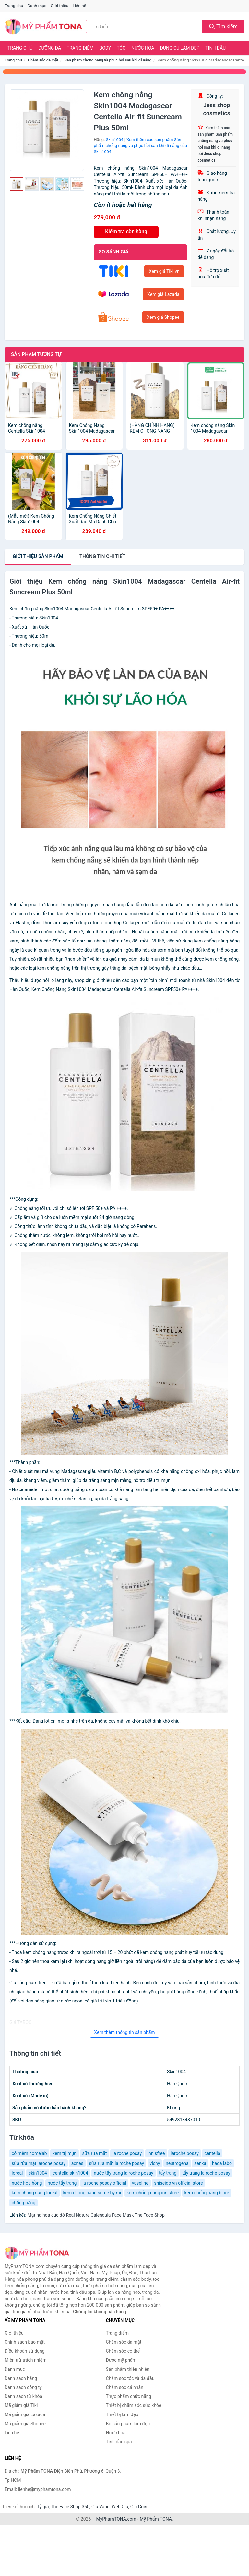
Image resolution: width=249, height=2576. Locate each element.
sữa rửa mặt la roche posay (116, 2163)
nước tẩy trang (62, 2183)
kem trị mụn (65, 2153)
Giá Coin (138, 2506)
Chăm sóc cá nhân (124, 2387)
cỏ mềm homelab (29, 2153)
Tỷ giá (43, 2506)
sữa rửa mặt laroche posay (38, 2163)
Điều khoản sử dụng (25, 2351)
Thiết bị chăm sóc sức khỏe (133, 2405)
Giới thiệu (59, 5)
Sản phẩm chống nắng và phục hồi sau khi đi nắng (108, 60)
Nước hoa (142, 47)
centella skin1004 (70, 2173)
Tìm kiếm (223, 26)
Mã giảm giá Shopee (25, 2423)
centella (212, 2153)
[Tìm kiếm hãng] (144, 26)
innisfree (156, 2153)
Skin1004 (115, 139)
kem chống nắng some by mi (92, 2192)
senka (200, 2163)
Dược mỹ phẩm (121, 2360)
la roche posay (127, 2153)
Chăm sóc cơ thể (123, 2351)
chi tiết (102, 556)
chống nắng (23, 2202)
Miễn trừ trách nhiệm (25, 2360)
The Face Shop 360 (70, 2506)
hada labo (222, 2163)
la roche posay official (104, 2183)
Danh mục (37, 5)
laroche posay (185, 2153)
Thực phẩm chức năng (128, 2396)
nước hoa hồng (27, 2183)
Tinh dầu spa (119, 2441)
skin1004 (38, 2173)
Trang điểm (80, 47)
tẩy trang (167, 2173)
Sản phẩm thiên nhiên (127, 2369)
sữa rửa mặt (94, 2153)
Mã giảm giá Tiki (21, 2405)
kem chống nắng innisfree (153, 2192)
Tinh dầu (215, 47)
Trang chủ (14, 5)
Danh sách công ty (23, 2387)
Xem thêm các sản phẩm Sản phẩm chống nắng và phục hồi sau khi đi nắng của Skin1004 (140, 145)
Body (105, 47)
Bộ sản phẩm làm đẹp (128, 2423)
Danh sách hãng (21, 2378)
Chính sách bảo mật (25, 2342)
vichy (155, 2163)
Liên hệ (79, 5)
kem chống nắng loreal (34, 2192)
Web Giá (120, 2506)
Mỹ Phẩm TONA (156, 2519)
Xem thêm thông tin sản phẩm (124, 2032)
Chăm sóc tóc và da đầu (130, 2378)
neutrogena (177, 2163)
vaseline (140, 2183)
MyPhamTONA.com (116, 2519)
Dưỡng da (49, 47)
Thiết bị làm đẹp (122, 2414)
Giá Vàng (100, 2506)
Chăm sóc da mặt (43, 60)
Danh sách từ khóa (23, 2396)
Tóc (121, 47)
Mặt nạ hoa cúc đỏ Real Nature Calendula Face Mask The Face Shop (95, 2215)
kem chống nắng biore (206, 2192)
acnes (77, 2163)
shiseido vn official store (178, 2183)
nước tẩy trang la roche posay (123, 2173)
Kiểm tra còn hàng (126, 232)
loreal (17, 2173)
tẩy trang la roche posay (206, 2173)
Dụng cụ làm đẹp (180, 47)
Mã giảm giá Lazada (25, 2414)
